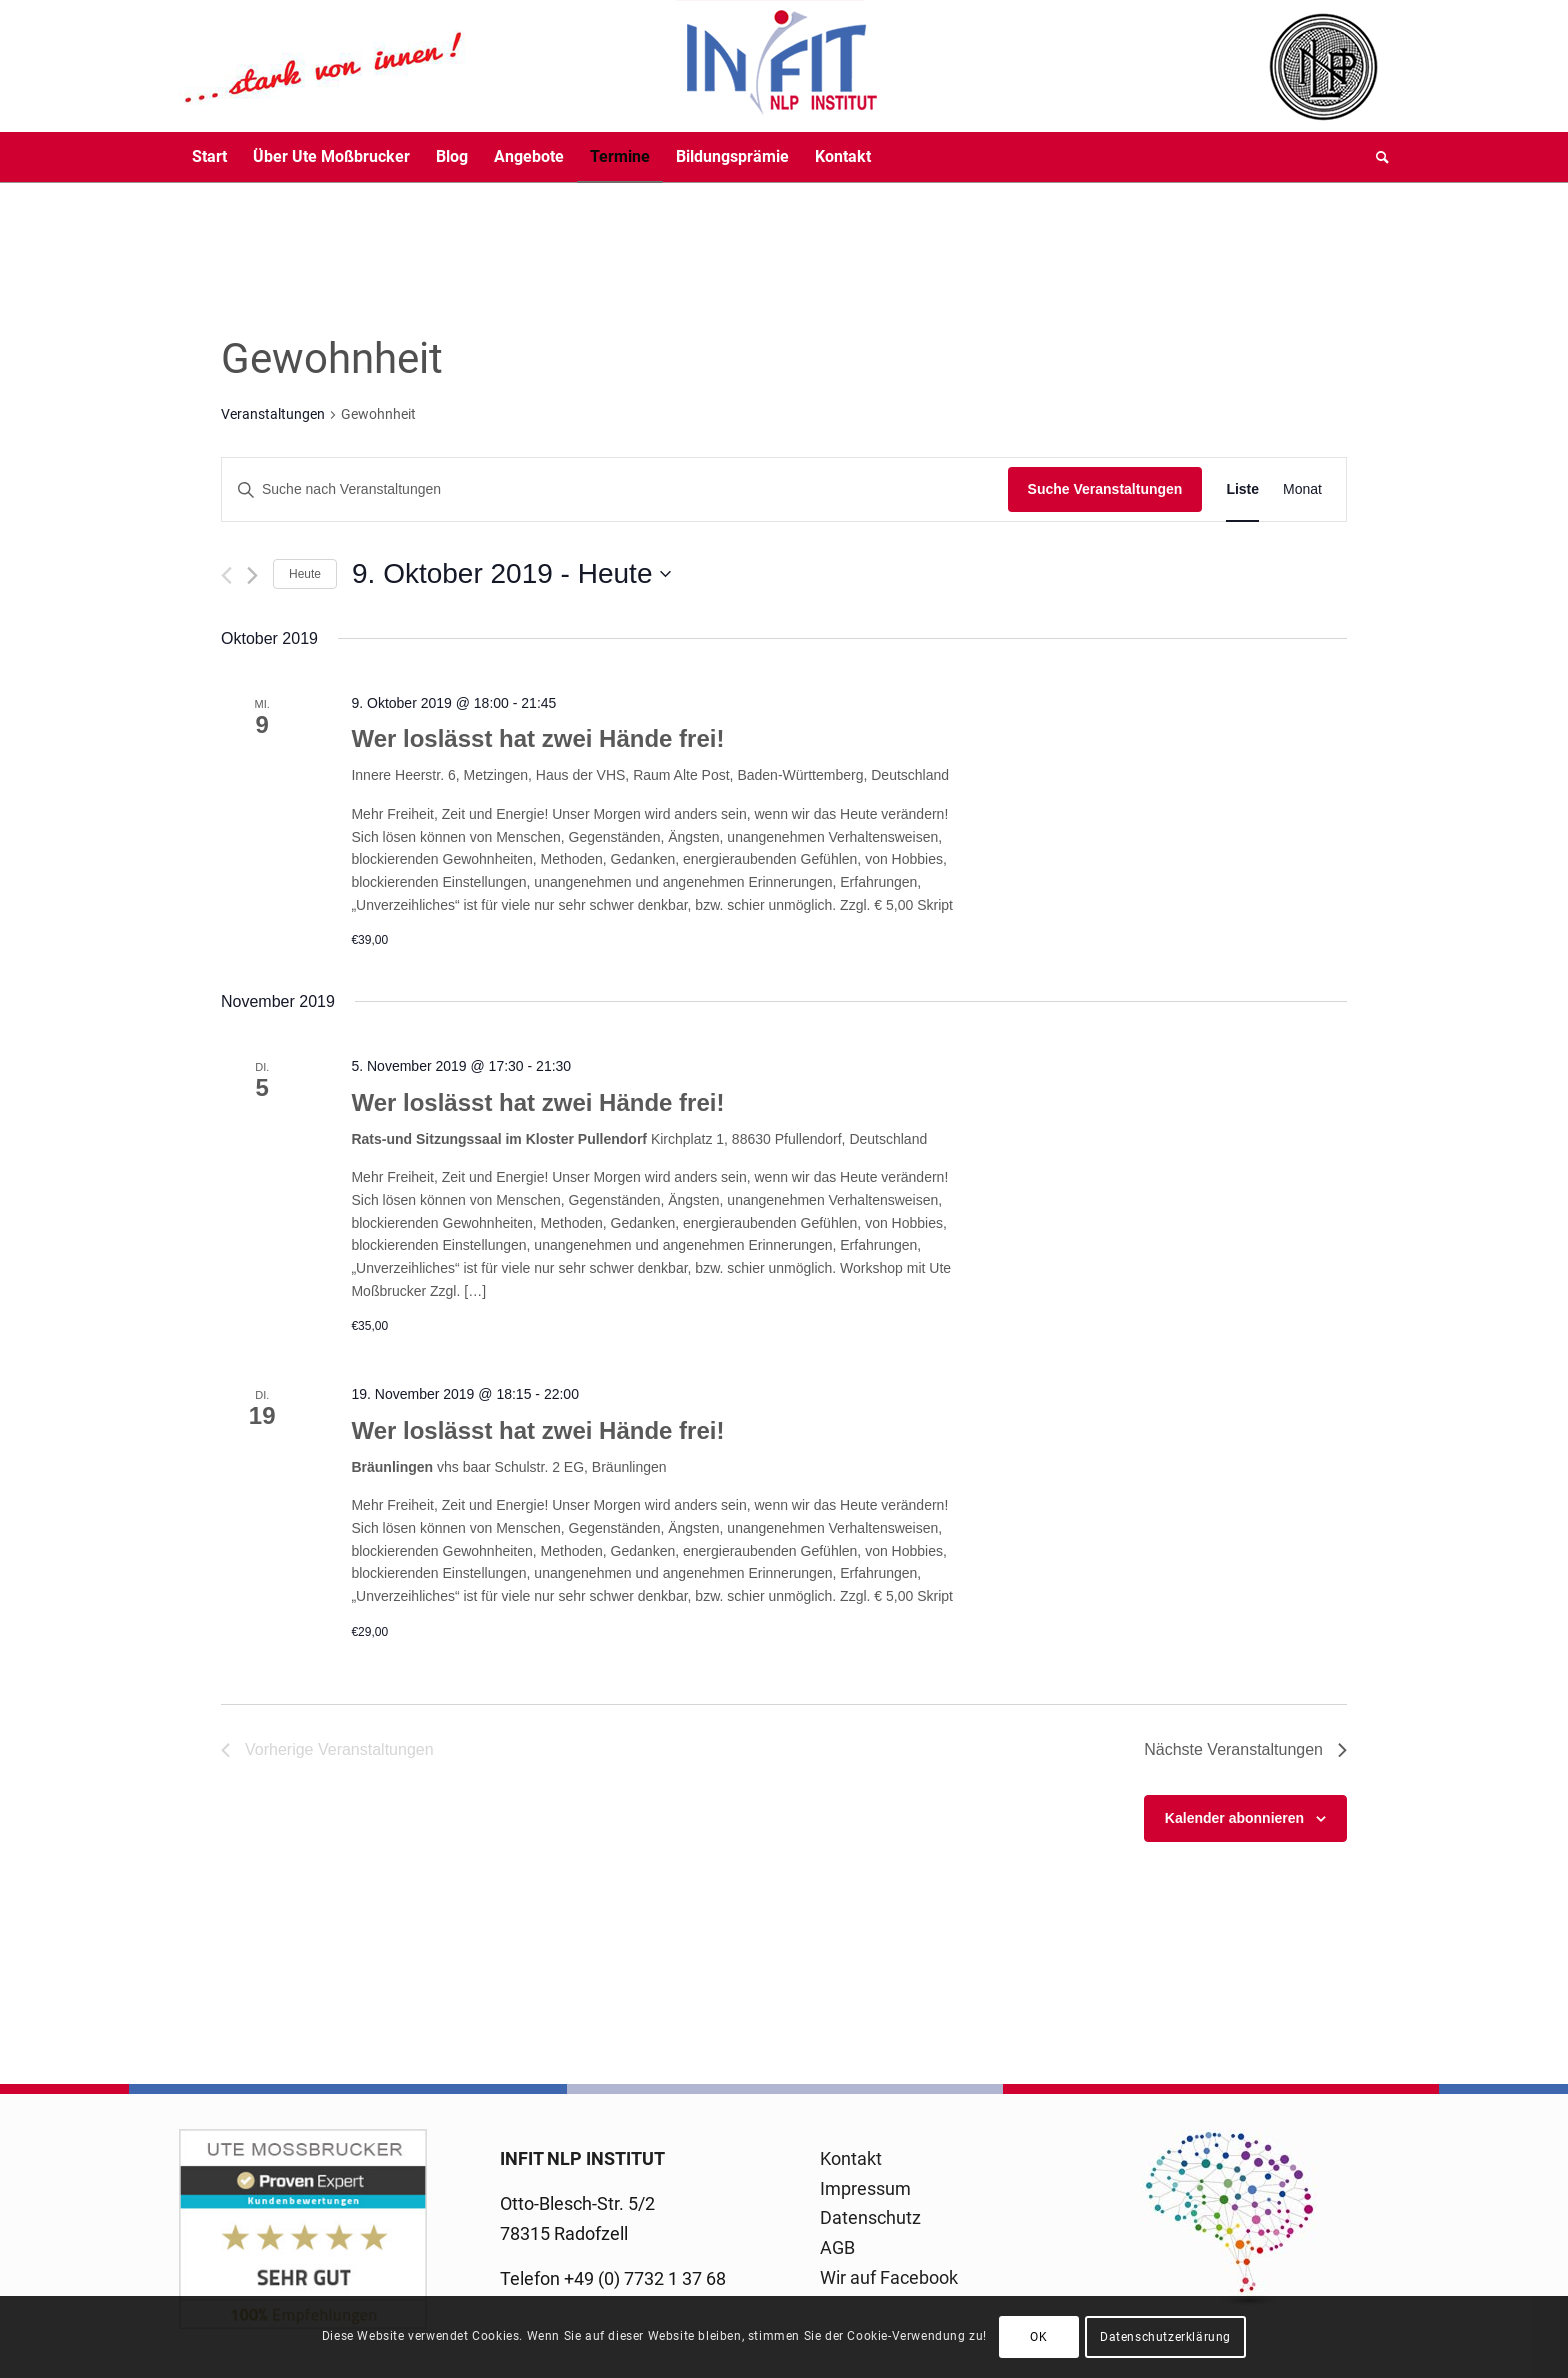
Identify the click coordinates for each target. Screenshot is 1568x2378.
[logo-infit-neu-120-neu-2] (529, 66)
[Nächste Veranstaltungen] (252, 575)
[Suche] (1376, 157)
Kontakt (851, 2158)
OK (1038, 2337)
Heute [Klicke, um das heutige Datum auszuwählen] (305, 574)
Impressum (865, 2188)
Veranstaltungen (273, 414)
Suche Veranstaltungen (1105, 489)
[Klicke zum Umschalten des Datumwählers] (511, 574)
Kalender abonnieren (1234, 1818)
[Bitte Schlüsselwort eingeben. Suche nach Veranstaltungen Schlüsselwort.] (615, 489)
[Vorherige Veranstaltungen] (226, 575)
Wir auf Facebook (889, 2277)
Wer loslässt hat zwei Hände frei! (537, 738)
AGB (837, 2247)
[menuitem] (209, 157)
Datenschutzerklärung (1165, 2337)
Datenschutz (870, 2217)
